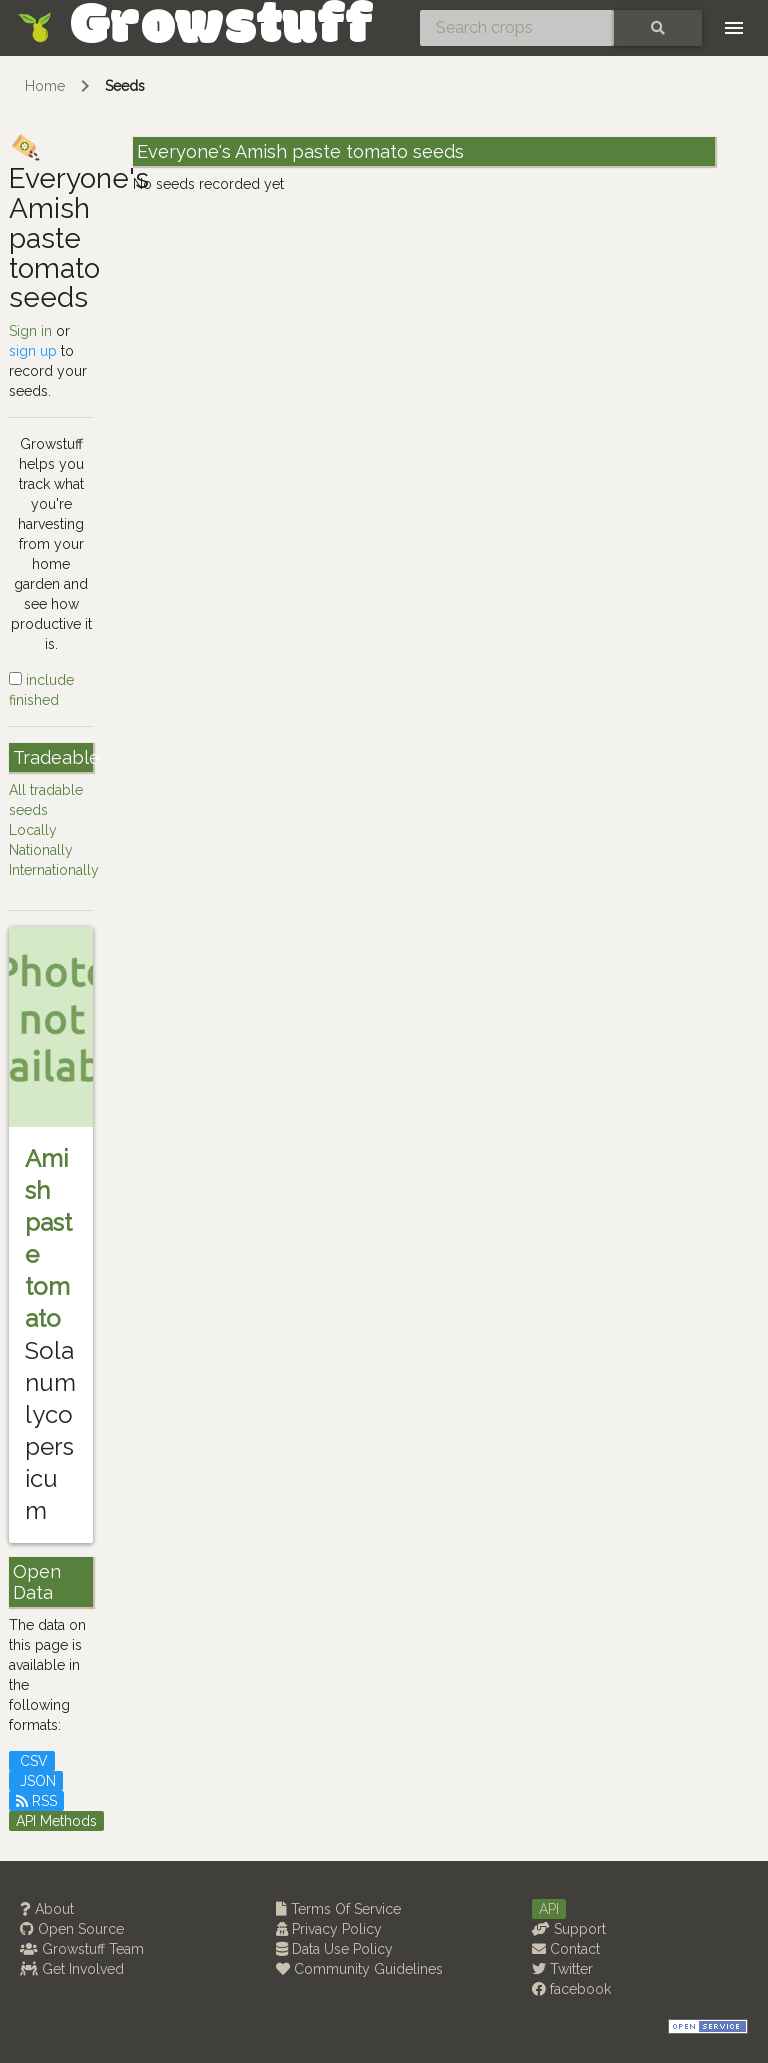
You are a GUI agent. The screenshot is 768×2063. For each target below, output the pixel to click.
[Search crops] (517, 28)
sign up (33, 351)
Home (45, 86)
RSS (36, 1801)
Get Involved (72, 1969)
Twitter (562, 1969)
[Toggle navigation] (734, 28)
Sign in (30, 331)
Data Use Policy (334, 1949)
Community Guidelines (359, 1969)
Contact (566, 1949)
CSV (32, 1761)
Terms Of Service (338, 1909)
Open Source (72, 1929)
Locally (33, 830)
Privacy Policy (329, 1929)
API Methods (56, 1821)
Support (569, 1929)
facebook (571, 1989)
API (549, 1909)
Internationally (54, 870)
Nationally (41, 850)
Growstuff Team (82, 1949)
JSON (36, 1781)
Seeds (125, 86)
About (47, 1909)
